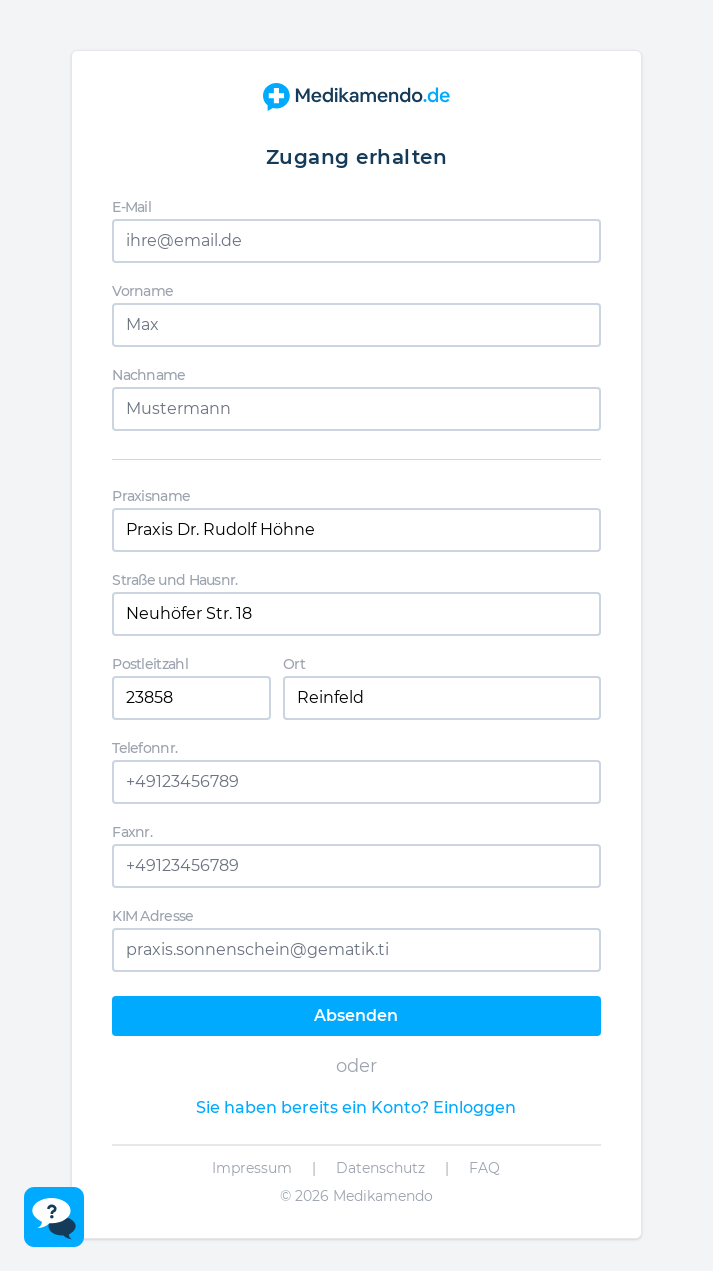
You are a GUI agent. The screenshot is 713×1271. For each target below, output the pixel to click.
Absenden (356, 1015)
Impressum (252, 1168)
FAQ (484, 1168)
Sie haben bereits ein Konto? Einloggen (356, 1107)
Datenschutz (380, 1168)
